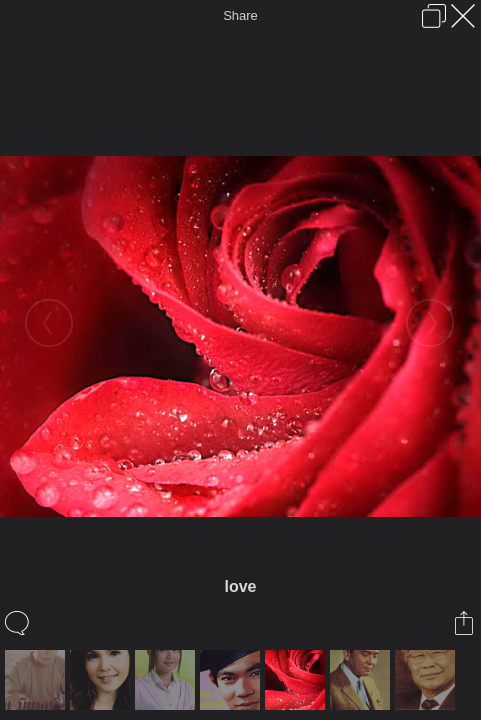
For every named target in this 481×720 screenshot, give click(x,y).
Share (240, 15)
